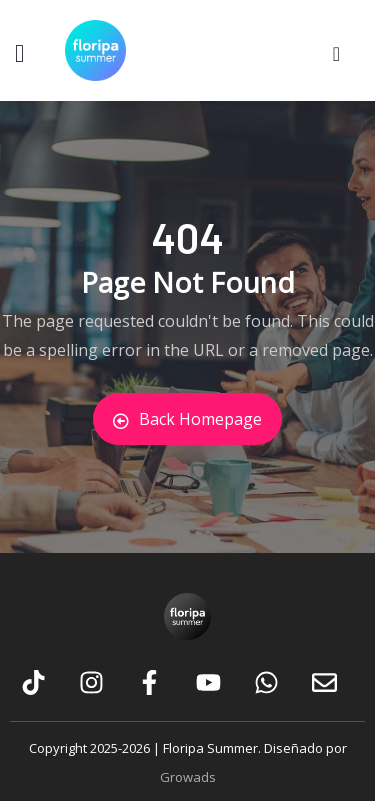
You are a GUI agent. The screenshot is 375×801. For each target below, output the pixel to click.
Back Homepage (187, 419)
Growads (188, 777)
